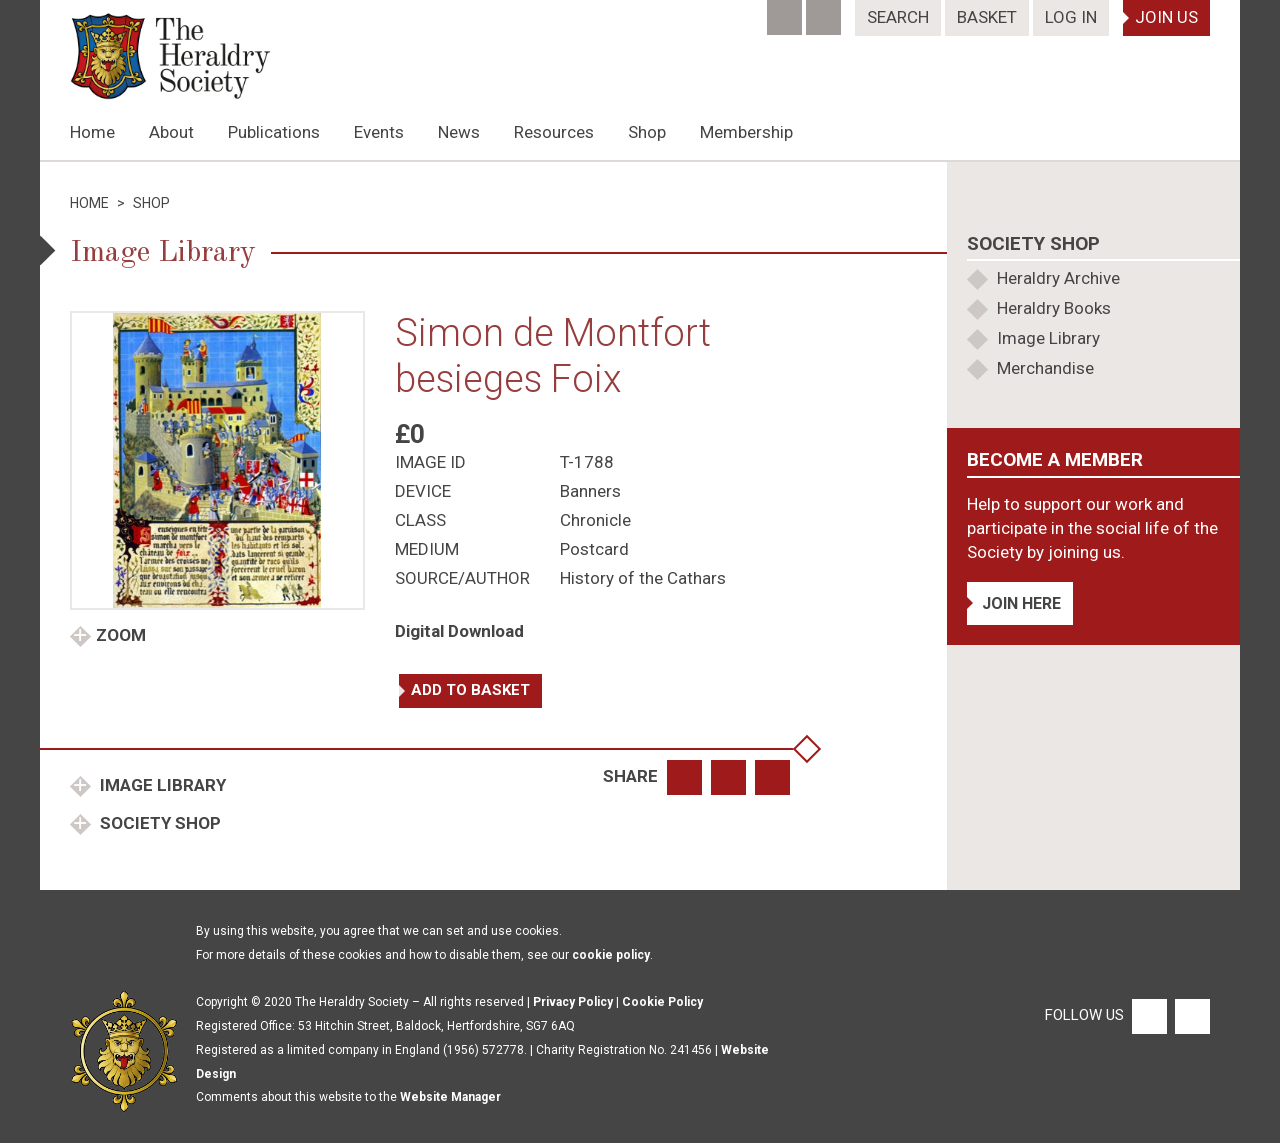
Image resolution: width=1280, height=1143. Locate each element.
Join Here (1021, 603)
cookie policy (611, 955)
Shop (647, 132)
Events (379, 132)
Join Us (1166, 17)
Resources (554, 132)
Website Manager (450, 1097)
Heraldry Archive (1058, 278)
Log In (1071, 17)
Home (92, 132)
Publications (274, 132)
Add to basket (470, 690)
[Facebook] (786, 11)
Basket (987, 17)
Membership (746, 132)
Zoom (121, 635)
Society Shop (158, 823)
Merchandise (1045, 368)
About (171, 132)
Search (898, 17)
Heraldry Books (1054, 308)
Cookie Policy (662, 1002)
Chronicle (595, 520)
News (459, 132)
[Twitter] (825, 11)
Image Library (161, 785)
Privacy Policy (573, 1002)
